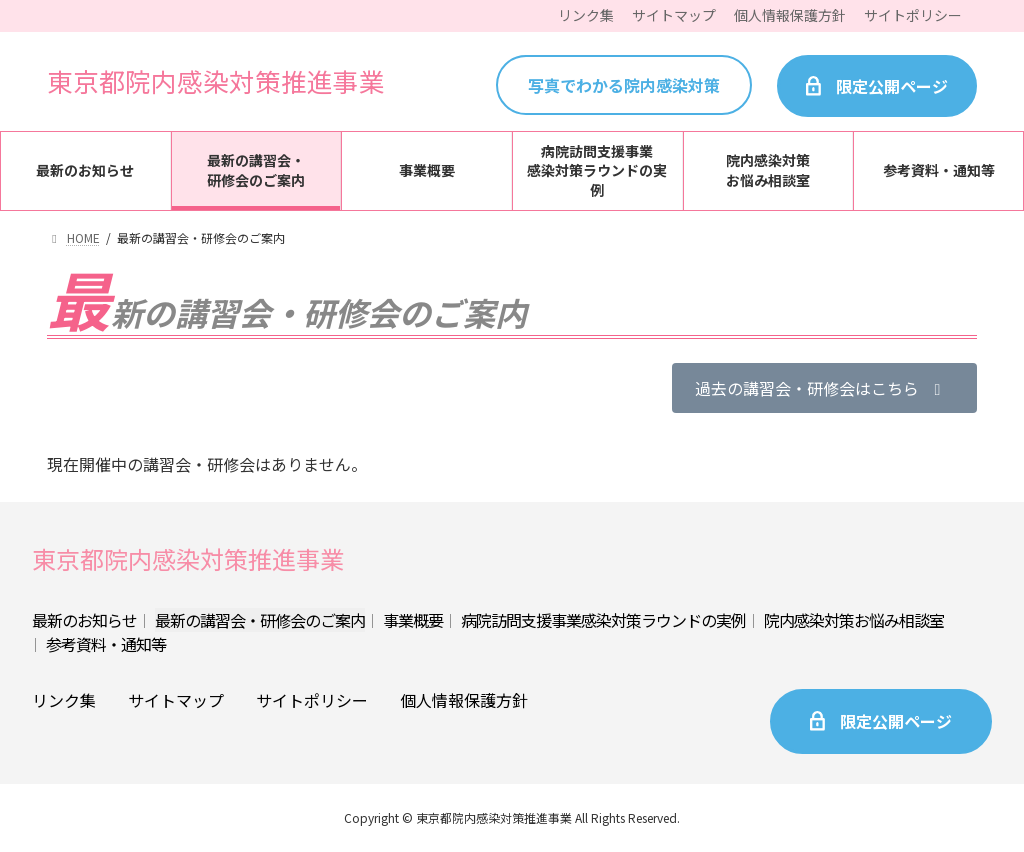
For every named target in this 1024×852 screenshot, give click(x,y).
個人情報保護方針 (464, 700)
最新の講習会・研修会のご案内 (260, 620)
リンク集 (64, 700)
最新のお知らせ (84, 620)
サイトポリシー (312, 700)
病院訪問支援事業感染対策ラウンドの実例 (603, 620)
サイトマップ (176, 700)
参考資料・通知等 (106, 644)
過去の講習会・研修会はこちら (821, 388)
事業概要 (413, 620)
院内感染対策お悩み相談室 (854, 620)
